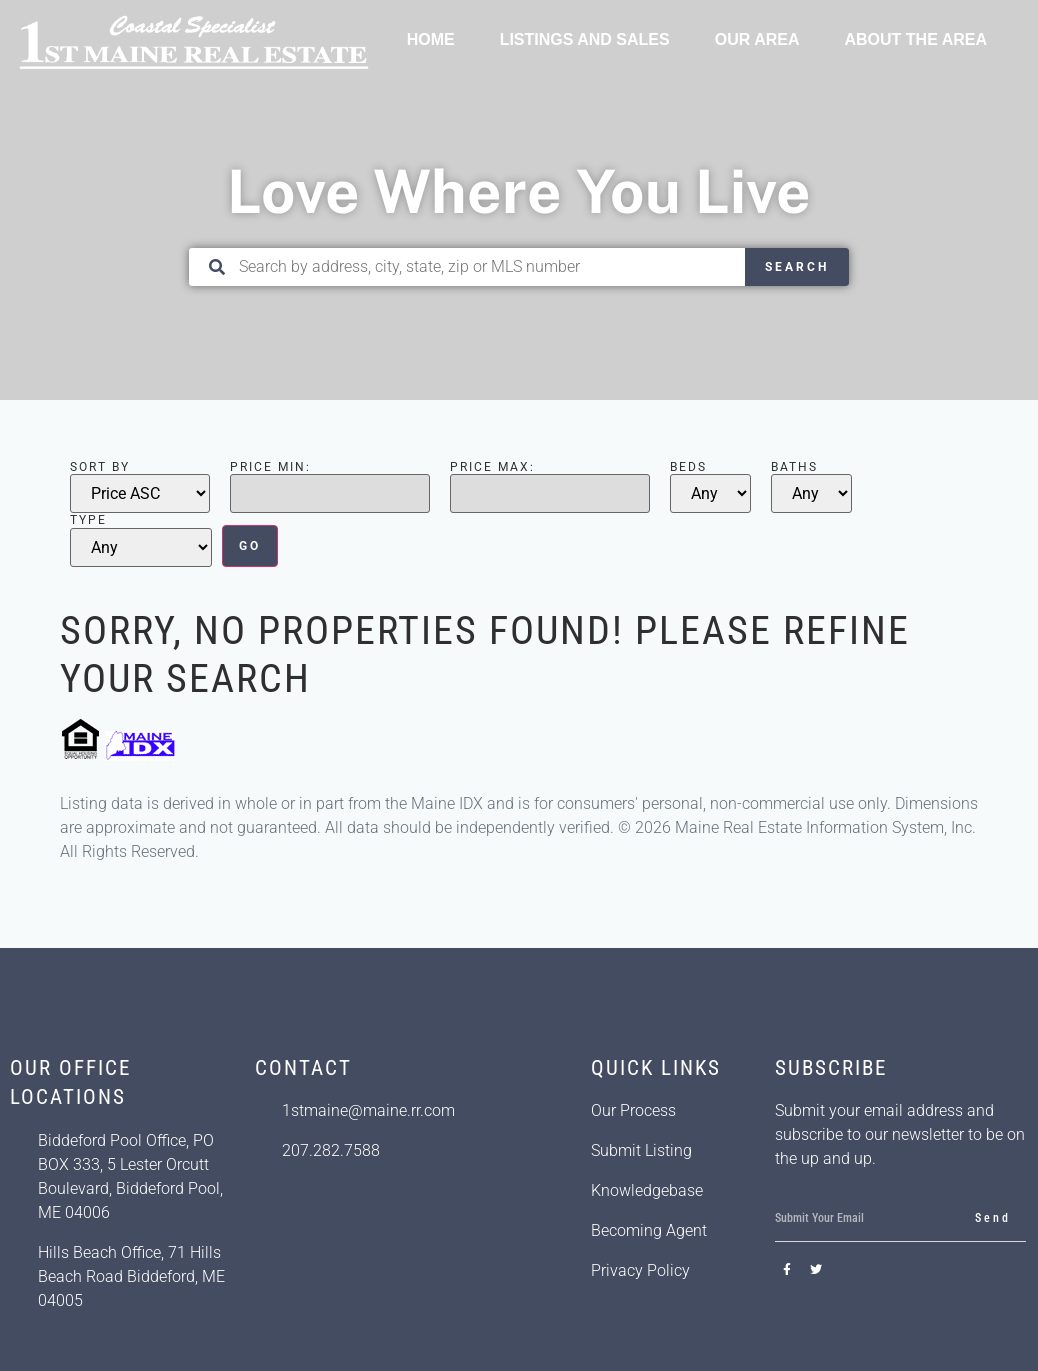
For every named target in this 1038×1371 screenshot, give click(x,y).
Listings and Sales (585, 39)
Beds (688, 467)
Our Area (757, 39)
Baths (794, 467)
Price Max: (492, 467)
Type (88, 520)
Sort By (100, 467)
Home (431, 39)
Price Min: (270, 467)
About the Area (915, 39)
